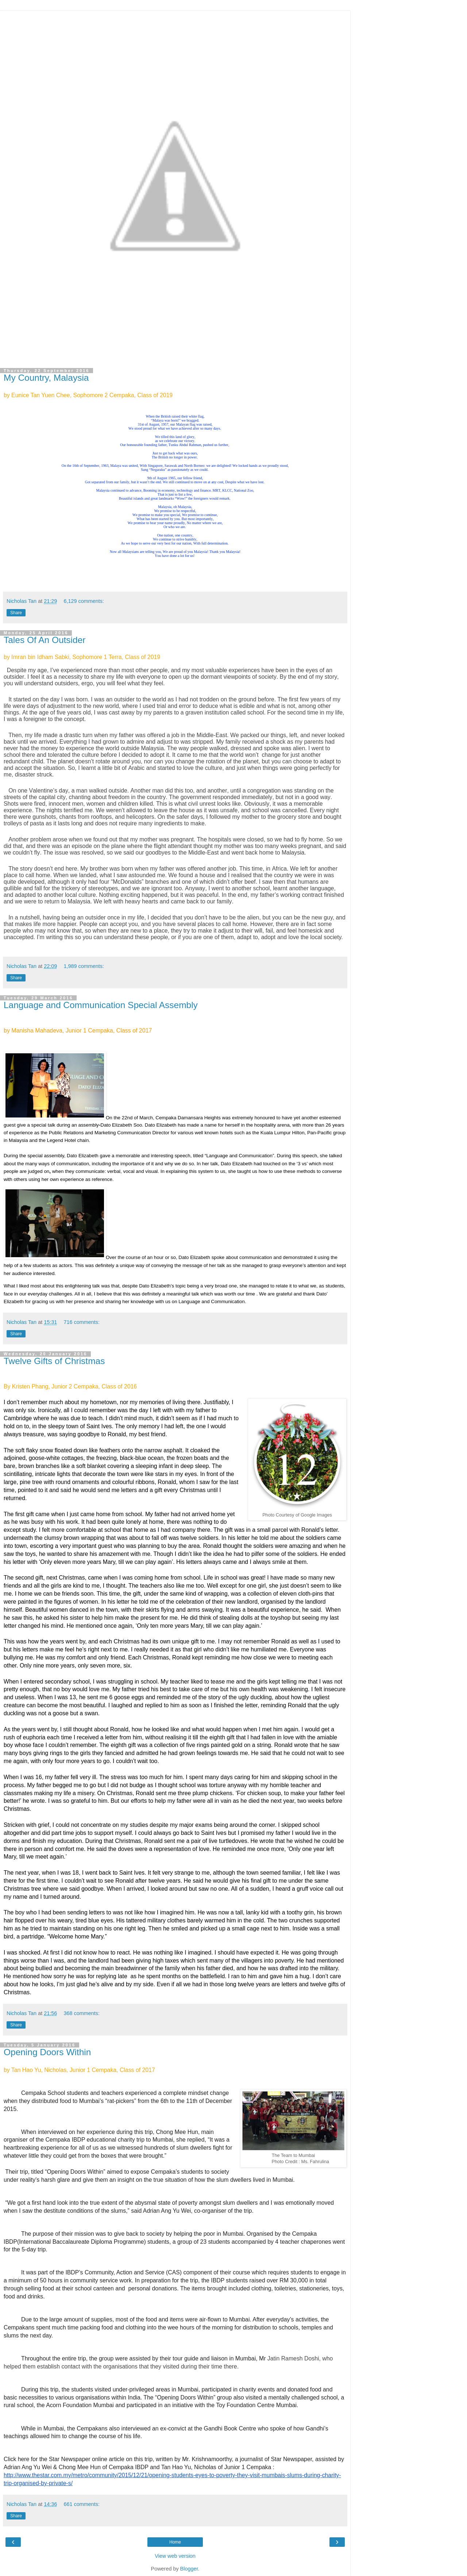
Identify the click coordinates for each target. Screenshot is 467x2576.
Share (16, 612)
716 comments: (82, 1322)
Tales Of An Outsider (44, 640)
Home (175, 2542)
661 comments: (82, 2504)
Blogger (189, 2569)
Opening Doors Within (47, 2052)
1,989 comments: (84, 966)
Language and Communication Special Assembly (101, 1005)
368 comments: (82, 2013)
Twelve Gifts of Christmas (54, 1361)
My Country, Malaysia (46, 378)
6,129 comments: (84, 601)
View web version (175, 2556)
